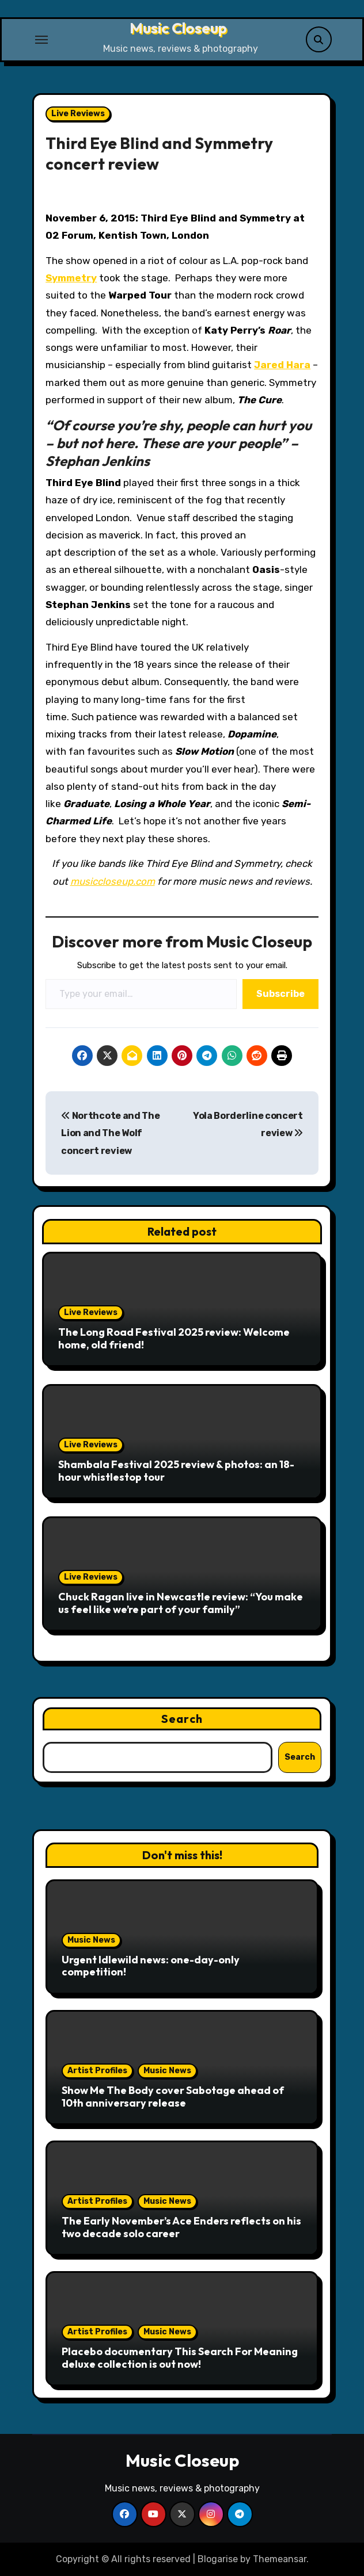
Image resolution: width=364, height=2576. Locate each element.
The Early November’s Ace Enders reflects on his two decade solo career (181, 2227)
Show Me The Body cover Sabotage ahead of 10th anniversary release (173, 2096)
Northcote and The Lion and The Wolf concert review (110, 1133)
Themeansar (279, 2559)
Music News (91, 1940)
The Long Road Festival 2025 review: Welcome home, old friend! (174, 1338)
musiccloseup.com (112, 881)
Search (182, 1718)
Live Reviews (78, 114)
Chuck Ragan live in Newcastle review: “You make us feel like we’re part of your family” (180, 1603)
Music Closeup (178, 27)
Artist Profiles (97, 2071)
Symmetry (71, 278)
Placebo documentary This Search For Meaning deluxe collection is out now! (180, 2358)
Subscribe (280, 993)
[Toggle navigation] (41, 40)
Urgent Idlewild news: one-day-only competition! (151, 1966)
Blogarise (218, 2559)
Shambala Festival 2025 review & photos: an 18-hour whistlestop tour (176, 1471)
